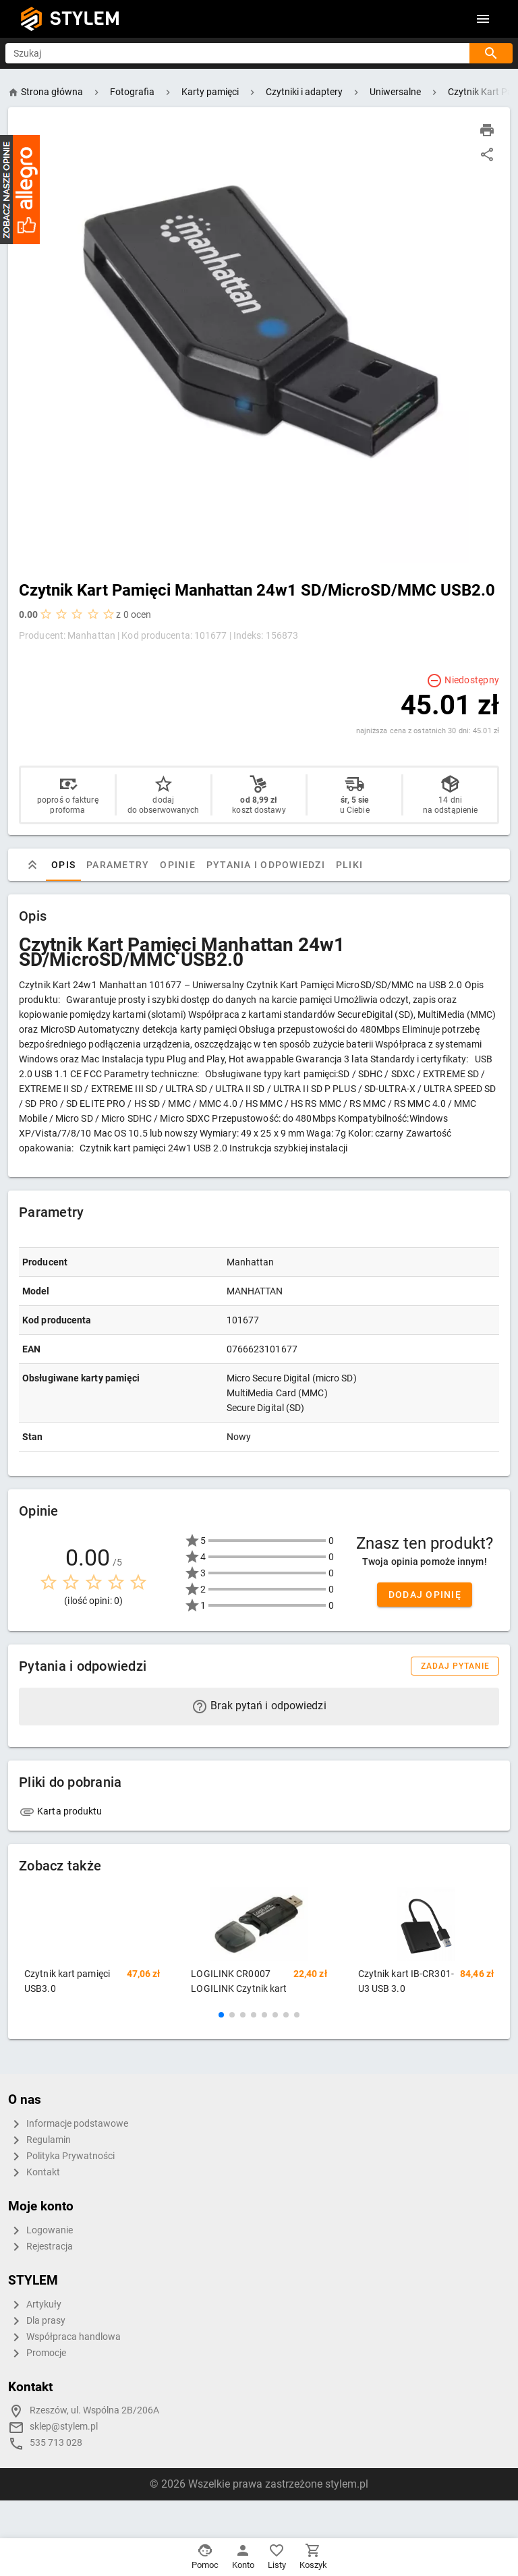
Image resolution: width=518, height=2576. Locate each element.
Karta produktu (61, 1811)
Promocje (37, 2353)
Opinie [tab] (178, 864)
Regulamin (39, 2140)
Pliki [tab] (349, 864)
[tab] (32, 865)
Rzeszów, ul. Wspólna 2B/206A (94, 2410)
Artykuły (34, 2305)
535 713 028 (56, 2443)
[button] (221, 2014)
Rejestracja (40, 2247)
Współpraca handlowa (64, 2337)
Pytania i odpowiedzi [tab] (265, 864)
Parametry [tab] (117, 864)
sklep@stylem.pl (64, 2426)
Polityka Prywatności (61, 2156)
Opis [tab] (63, 864)
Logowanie (40, 2231)
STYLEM (85, 18)
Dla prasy (36, 2321)
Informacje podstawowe (68, 2124)
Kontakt (34, 2173)
